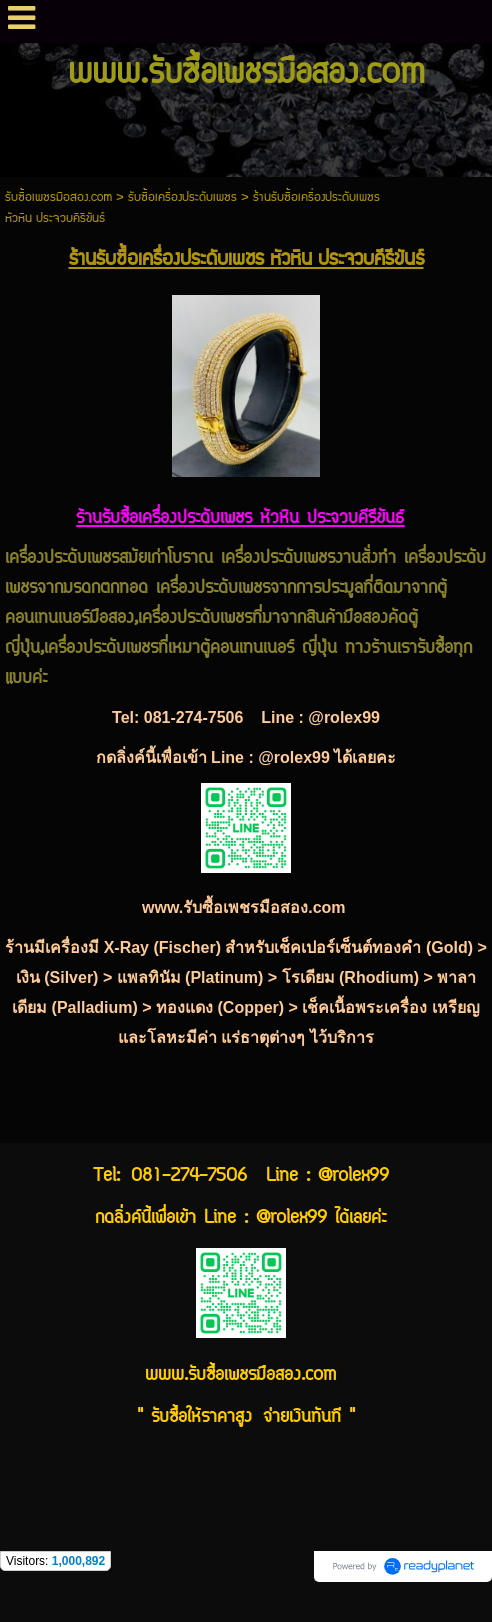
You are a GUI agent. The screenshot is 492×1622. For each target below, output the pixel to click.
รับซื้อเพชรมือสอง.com (58, 197)
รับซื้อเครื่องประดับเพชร (182, 197)
